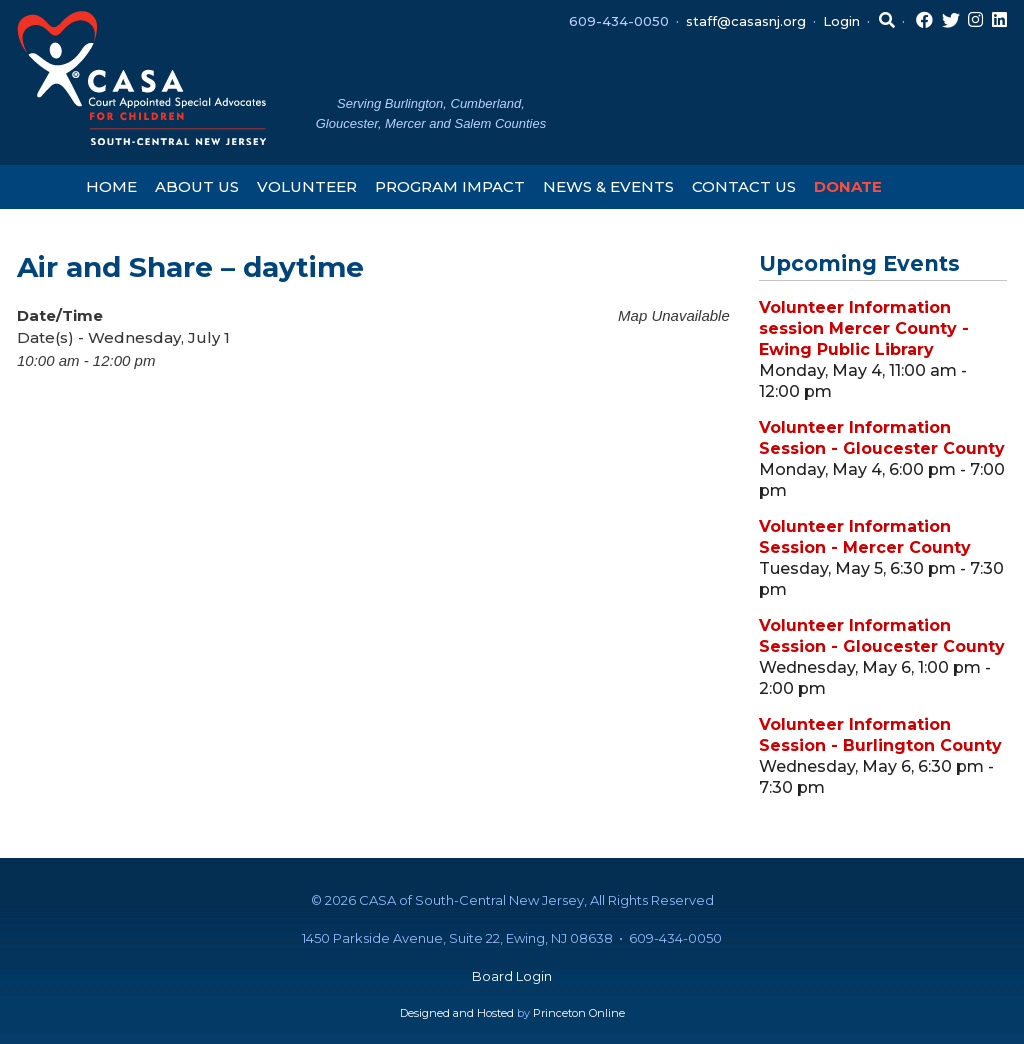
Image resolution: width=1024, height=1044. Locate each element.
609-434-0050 (619, 21)
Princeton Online (579, 1013)
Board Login (512, 976)
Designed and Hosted (457, 1013)
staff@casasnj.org (746, 21)
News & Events (608, 186)
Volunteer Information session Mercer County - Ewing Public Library (864, 328)
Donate (848, 186)
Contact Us (744, 186)
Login (841, 21)
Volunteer (307, 186)
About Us (197, 186)
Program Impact (450, 186)
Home (111, 186)
